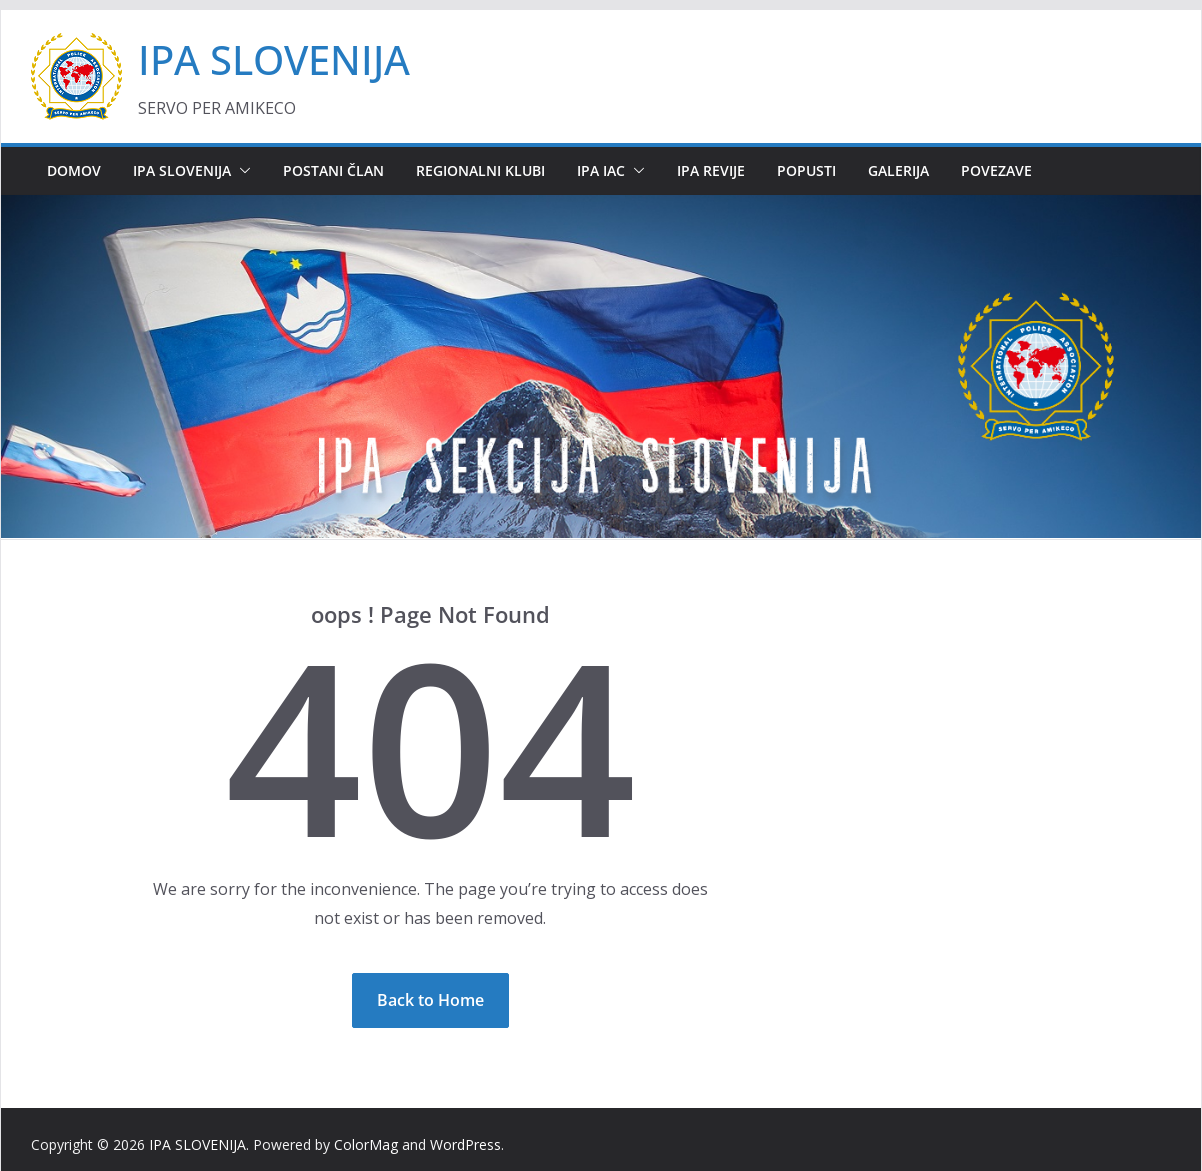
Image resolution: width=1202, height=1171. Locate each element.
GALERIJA (898, 170)
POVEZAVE (996, 170)
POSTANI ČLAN (333, 170)
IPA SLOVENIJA (274, 59)
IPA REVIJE (711, 170)
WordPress (465, 1144)
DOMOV (74, 170)
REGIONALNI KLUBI (480, 170)
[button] (241, 171)
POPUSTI (806, 170)
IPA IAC (601, 170)
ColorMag (366, 1144)
